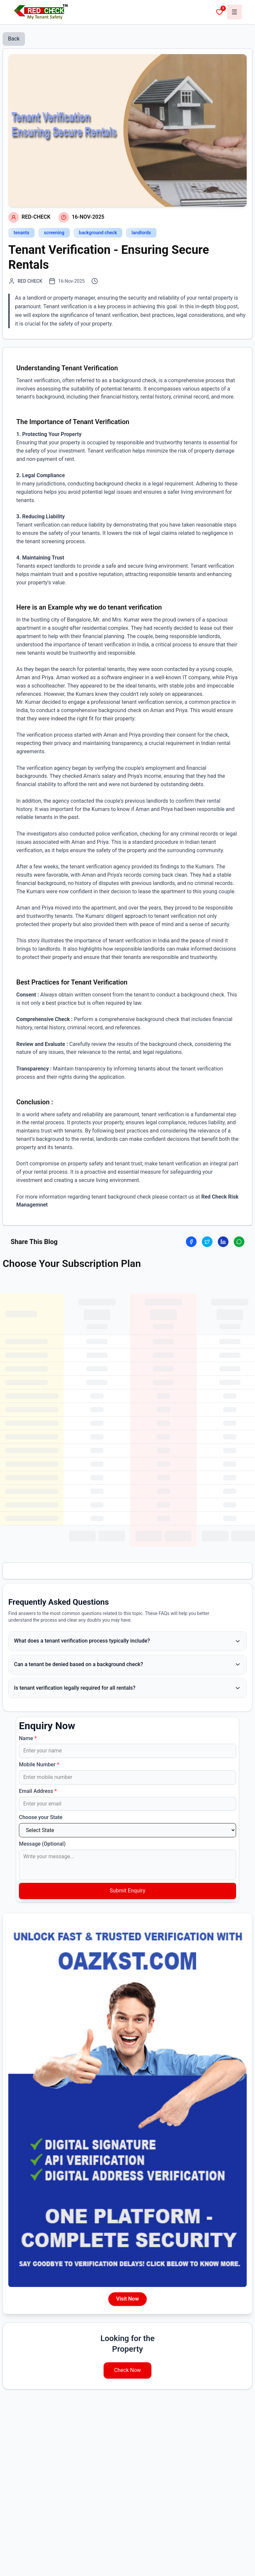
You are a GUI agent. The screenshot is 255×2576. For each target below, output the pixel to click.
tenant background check (121, 1197)
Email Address (38, 1791)
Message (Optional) (42, 1844)
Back (14, 39)
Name (28, 1738)
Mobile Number (39, 1764)
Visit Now (127, 2299)
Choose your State (40, 1817)
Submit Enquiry (127, 1890)
